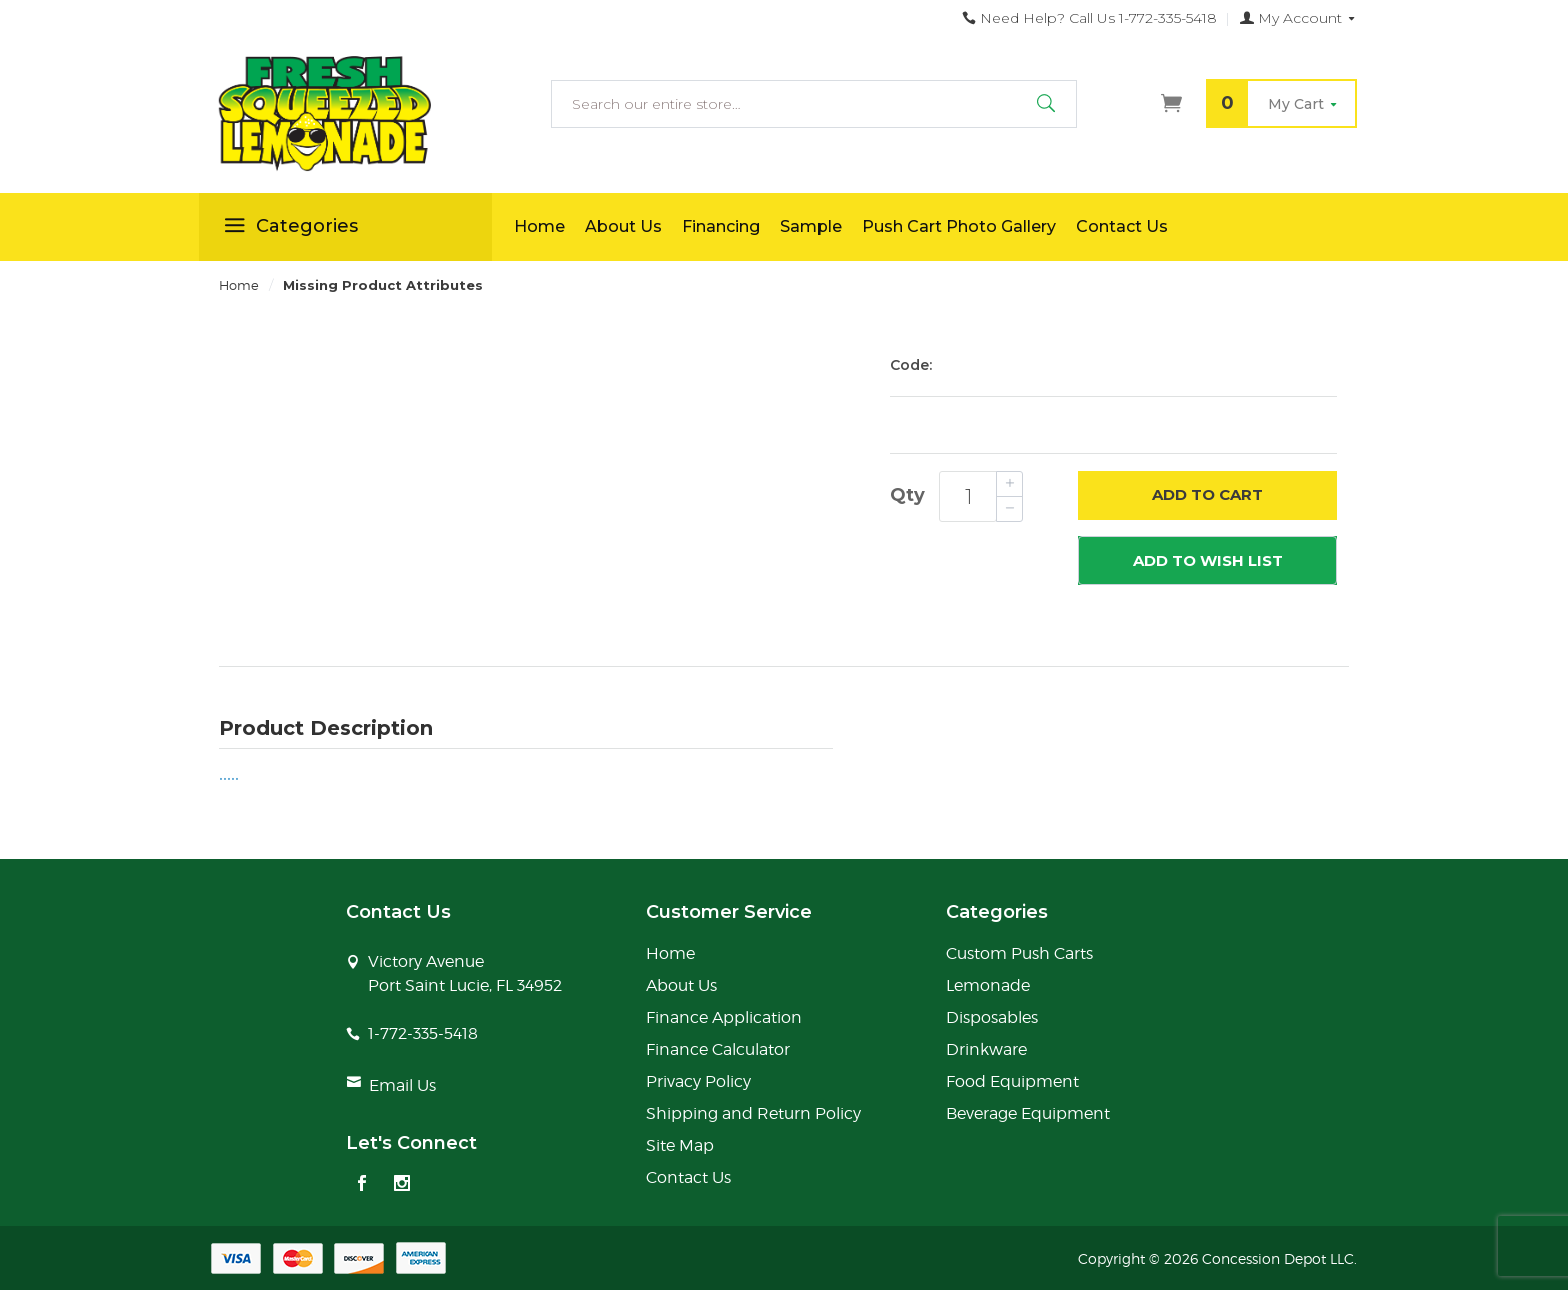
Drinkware (986, 1049)
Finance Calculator (718, 1049)
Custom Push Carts (1019, 953)
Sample (811, 226)
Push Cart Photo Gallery (959, 226)
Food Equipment (1012, 1081)
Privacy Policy (698, 1081)
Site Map (680, 1145)
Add (1207, 495)
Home (539, 226)
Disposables (992, 1017)
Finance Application (724, 1017)
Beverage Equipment (1028, 1113)
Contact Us (1122, 226)
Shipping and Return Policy (753, 1113)
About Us (623, 226)
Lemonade (988, 985)
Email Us (402, 1085)
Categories (288, 229)
